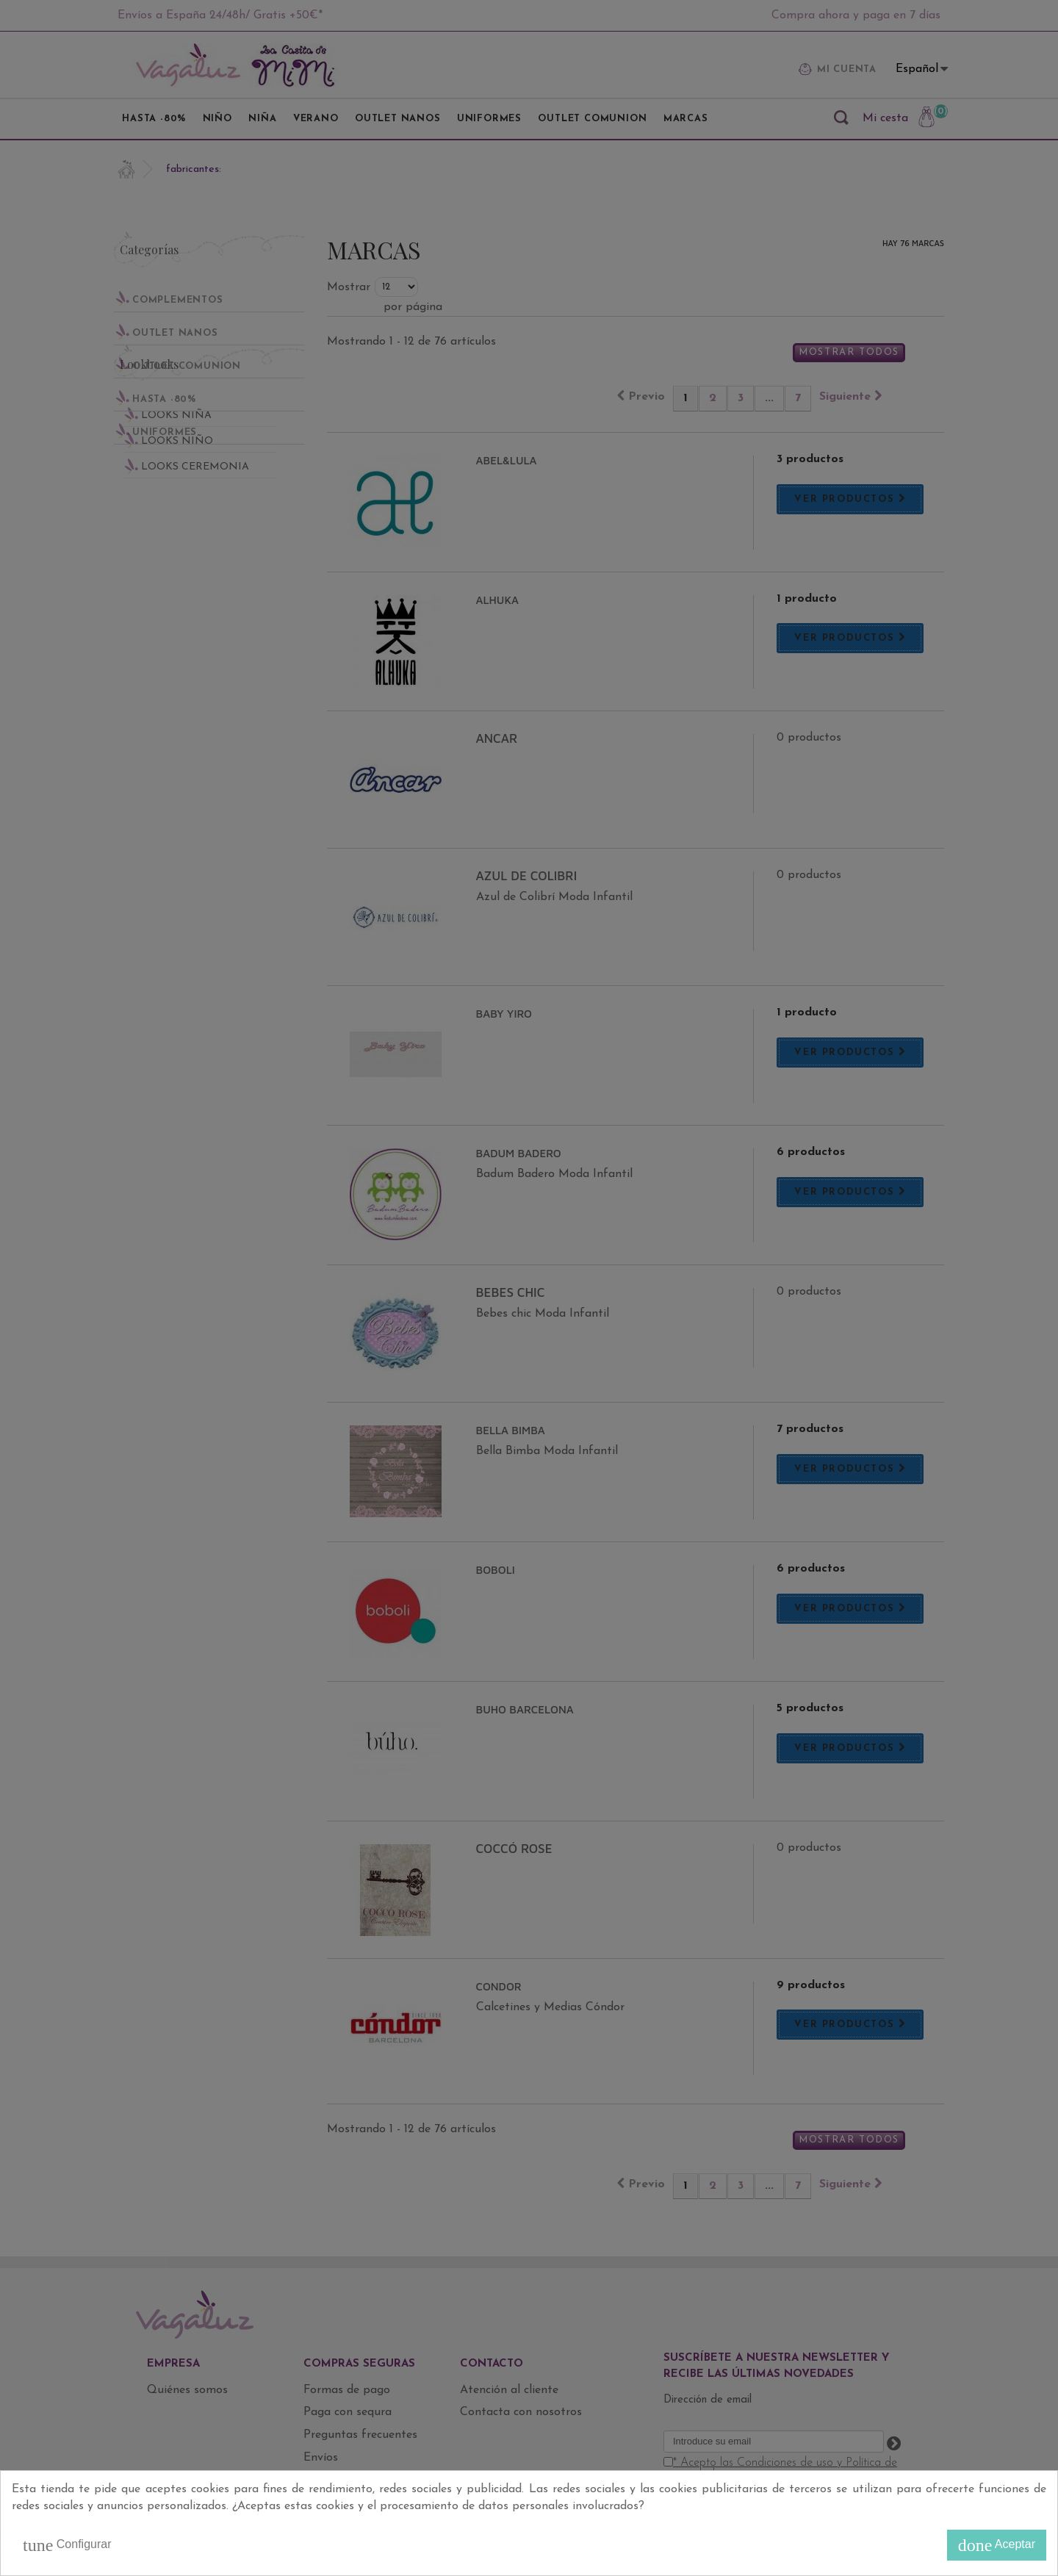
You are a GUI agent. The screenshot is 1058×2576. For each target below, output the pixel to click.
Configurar (67, 2545)
